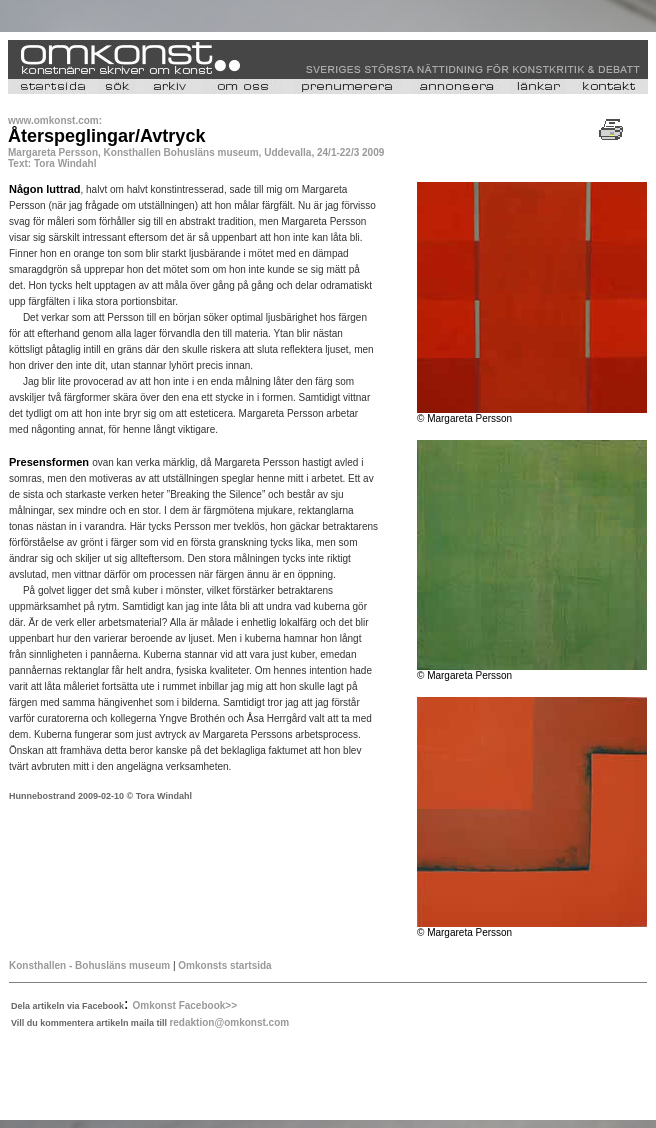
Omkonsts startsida (224, 965)
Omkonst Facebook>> (185, 1005)
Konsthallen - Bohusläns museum (89, 965)
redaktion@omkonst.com (229, 1022)
